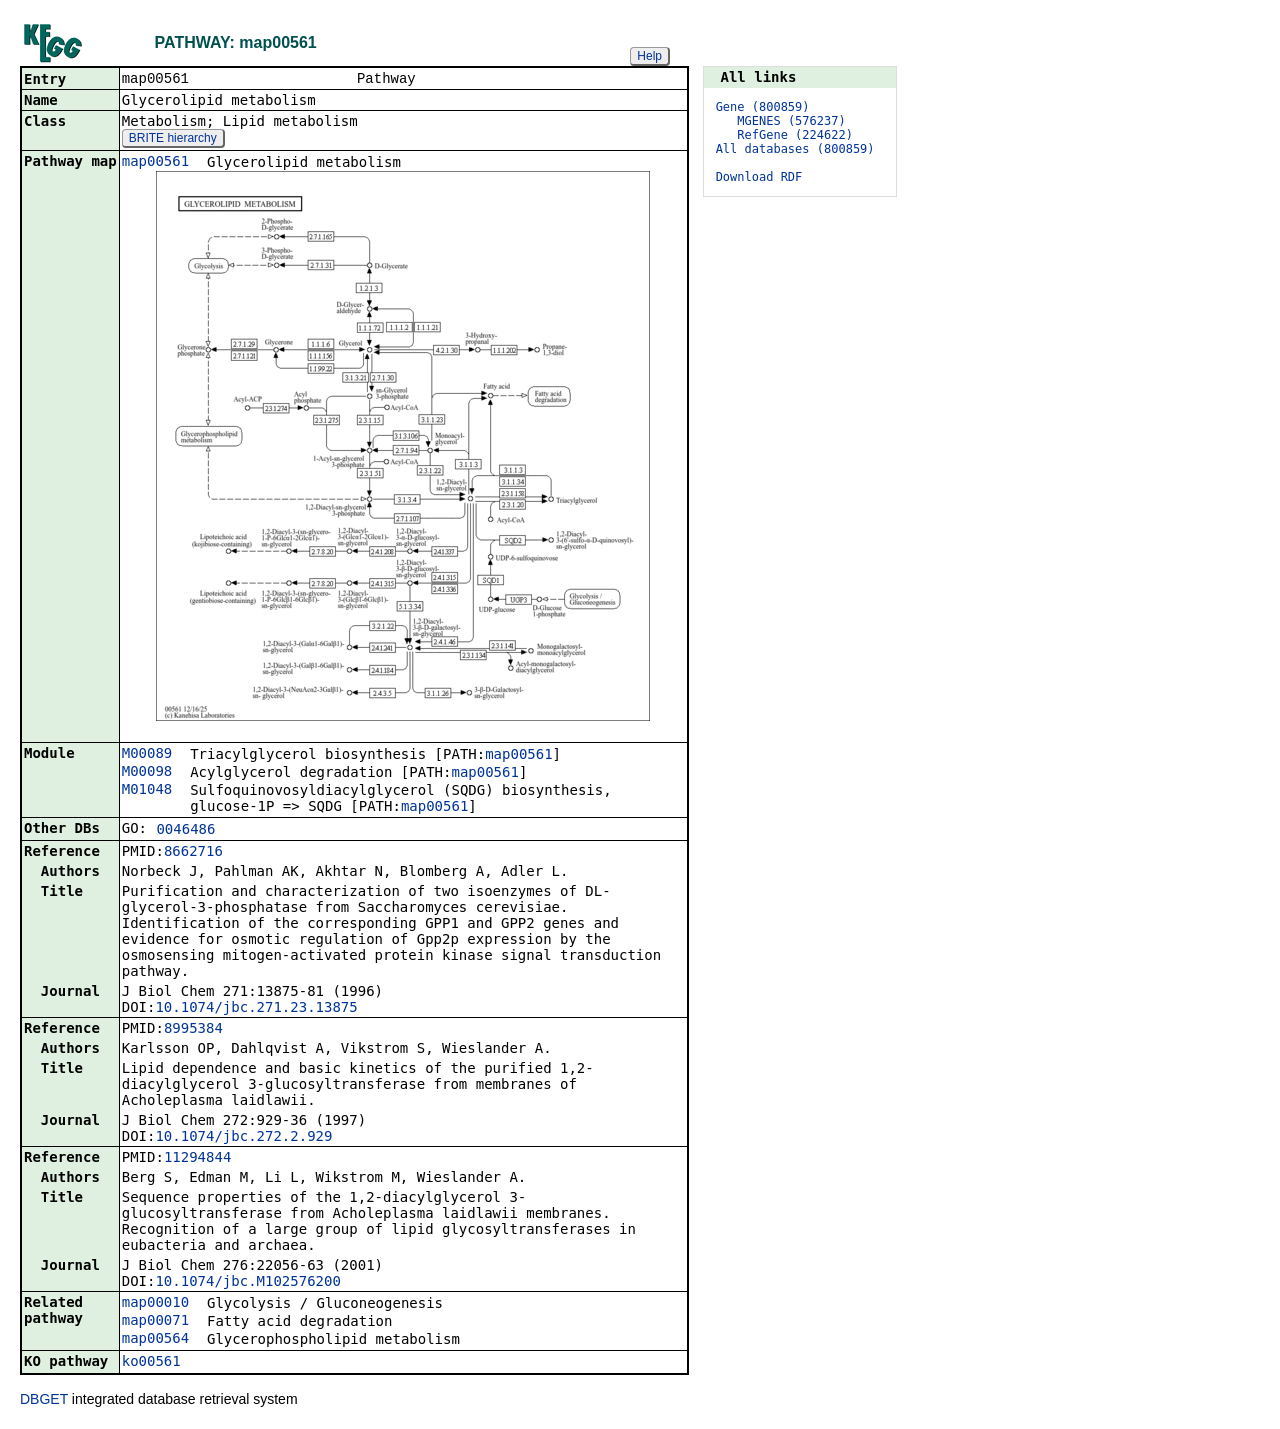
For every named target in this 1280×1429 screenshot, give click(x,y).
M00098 (147, 773)
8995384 (193, 1030)
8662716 (193, 853)
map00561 (155, 163)
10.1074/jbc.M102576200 (247, 1283)
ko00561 (151, 1363)
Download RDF (759, 177)
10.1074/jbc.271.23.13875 (256, 1009)
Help (649, 56)
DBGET (44, 1401)
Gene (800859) (763, 107)
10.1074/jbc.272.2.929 (243, 1138)
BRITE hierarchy (173, 140)
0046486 (185, 831)
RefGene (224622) (795, 135)
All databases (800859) (795, 149)
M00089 (147, 755)
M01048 (147, 791)
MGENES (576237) (791, 121)
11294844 (197, 1159)
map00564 (155, 1340)
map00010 (155, 1304)
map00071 (155, 1322)
